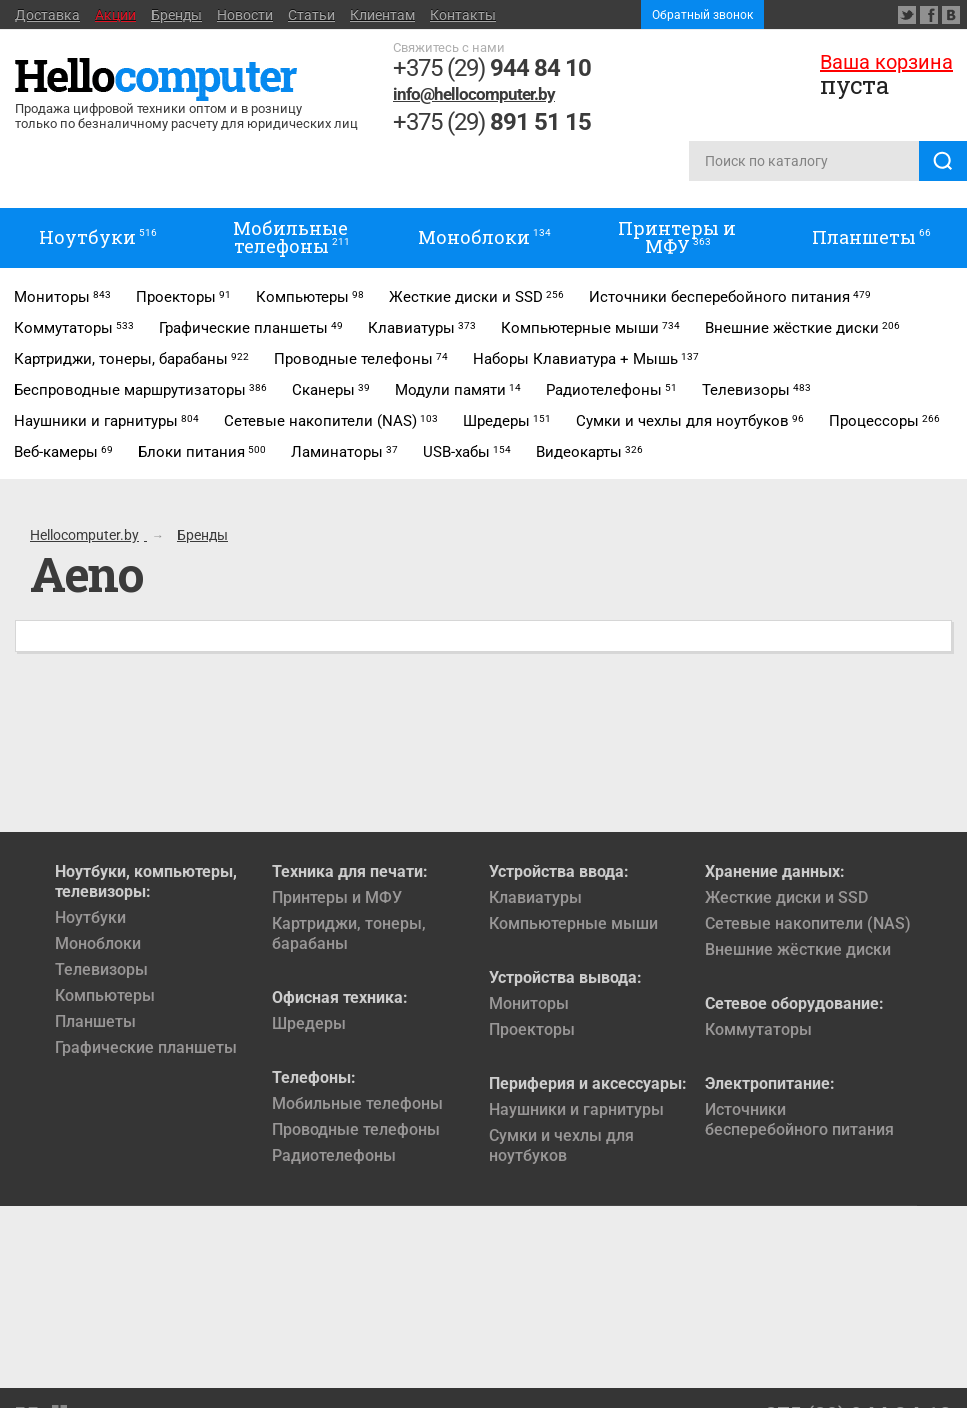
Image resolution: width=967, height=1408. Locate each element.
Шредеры (309, 1023)
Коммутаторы (758, 1029)
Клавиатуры (535, 897)
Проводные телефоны (356, 1129)
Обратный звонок (702, 15)
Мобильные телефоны (357, 1103)
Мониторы (529, 1003)
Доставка (47, 15)
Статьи (311, 15)
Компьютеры (105, 995)
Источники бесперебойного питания (799, 1119)
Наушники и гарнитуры (576, 1109)
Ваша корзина (886, 62)
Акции (115, 15)
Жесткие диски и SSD (786, 897)
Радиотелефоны (334, 1155)
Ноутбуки (90, 917)
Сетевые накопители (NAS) (808, 923)
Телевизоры (101, 969)
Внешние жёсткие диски (798, 949)
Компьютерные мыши (573, 923)
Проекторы (532, 1029)
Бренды (176, 15)
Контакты (463, 15)
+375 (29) (492, 68)
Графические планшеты (146, 1047)
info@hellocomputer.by (474, 94)
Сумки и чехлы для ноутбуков (561, 1145)
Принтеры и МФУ (337, 897)
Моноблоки (98, 943)
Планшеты (95, 1021)
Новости (245, 15)
